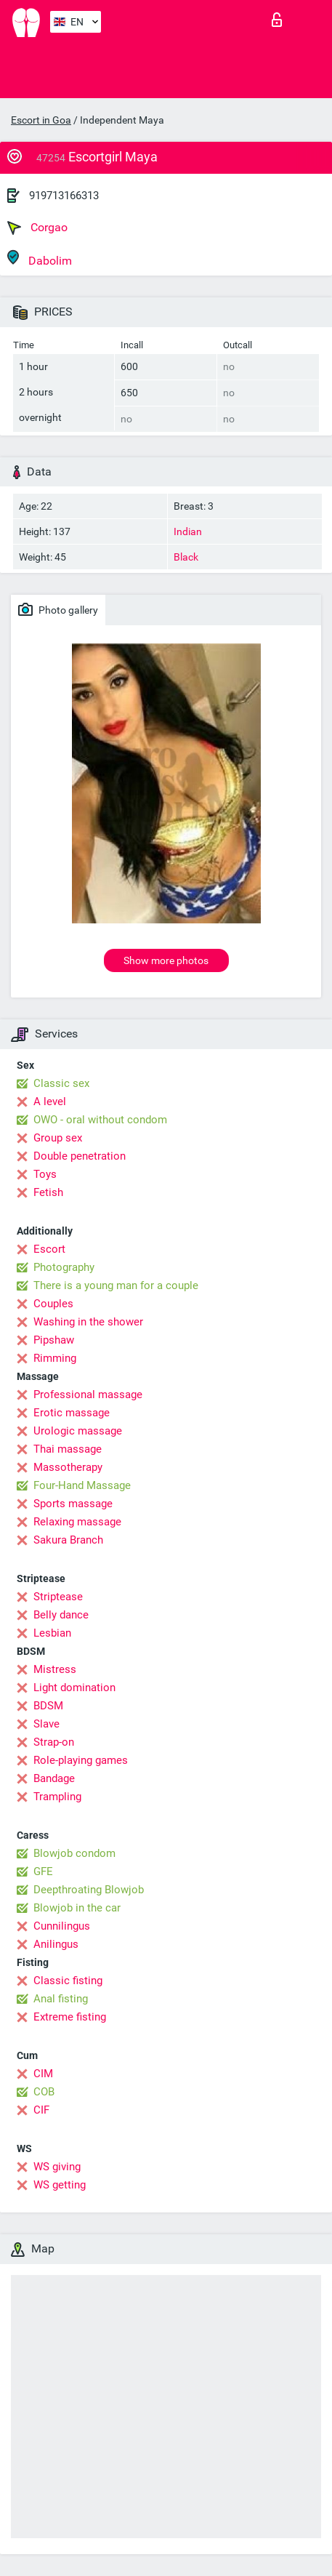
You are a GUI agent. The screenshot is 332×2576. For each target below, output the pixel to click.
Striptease (58, 1596)
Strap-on (53, 1742)
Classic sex (61, 1083)
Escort (49, 1249)
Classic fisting (67, 1980)
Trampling (57, 1796)
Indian (188, 531)
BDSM (48, 1705)
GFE (43, 1871)
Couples (53, 1303)
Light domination (74, 1687)
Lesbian (52, 1633)
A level (49, 1101)
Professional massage (87, 1394)
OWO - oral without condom (100, 1119)
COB (43, 2091)
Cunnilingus (61, 1926)
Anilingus (55, 1944)
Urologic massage (77, 1430)
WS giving (57, 2166)
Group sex (57, 1137)
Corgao (37, 227)
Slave (46, 1723)
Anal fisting (60, 1998)
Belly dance (61, 1614)
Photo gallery (58, 609)
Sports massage (73, 1503)
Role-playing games (80, 1760)
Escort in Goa (41, 120)
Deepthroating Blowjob (88, 1889)
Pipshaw (53, 1340)
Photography (63, 1267)
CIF (41, 2109)
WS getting (59, 2184)
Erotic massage (71, 1412)
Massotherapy (67, 1467)
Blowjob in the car (77, 1907)
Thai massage (67, 1449)
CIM (43, 2073)
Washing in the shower (88, 1321)
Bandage (54, 1778)
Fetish (48, 1192)
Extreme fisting (69, 2016)
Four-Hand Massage (82, 1485)
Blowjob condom (74, 1853)
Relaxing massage (77, 1521)
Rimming (54, 1358)
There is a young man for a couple (115, 1285)
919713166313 (64, 195)
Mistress (54, 1669)
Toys (45, 1174)
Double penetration (79, 1156)
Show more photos (166, 960)
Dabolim (39, 258)
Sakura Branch (68, 1539)
